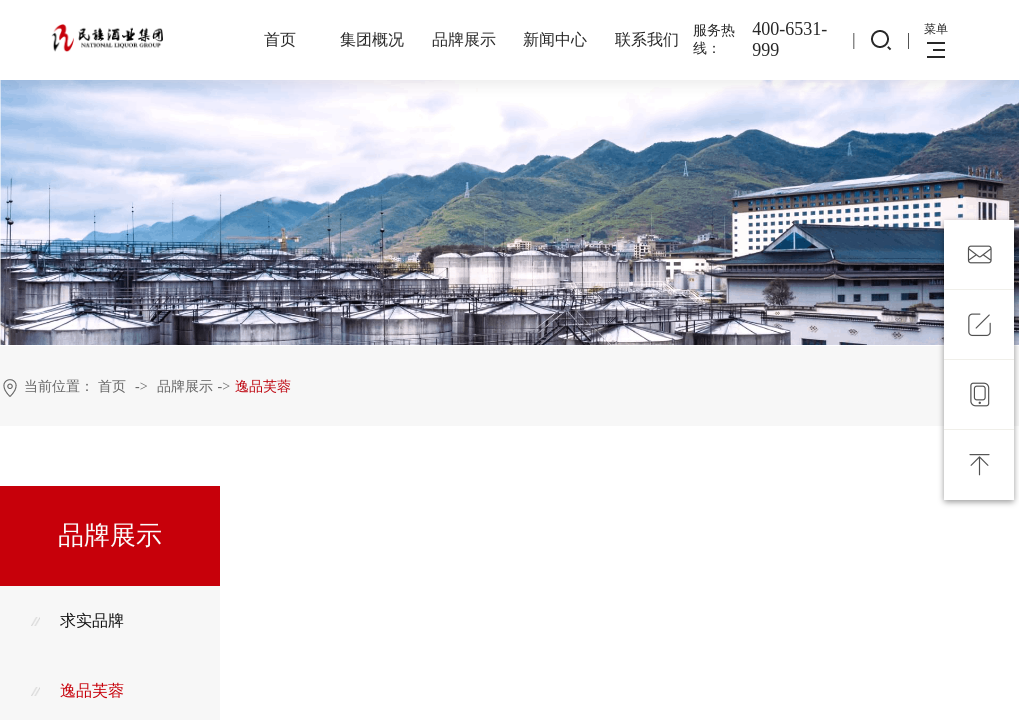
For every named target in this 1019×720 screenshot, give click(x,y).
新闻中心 (555, 39)
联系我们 (647, 39)
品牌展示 (464, 39)
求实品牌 (77, 620)
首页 (280, 39)
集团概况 (372, 39)
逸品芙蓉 (263, 386)
